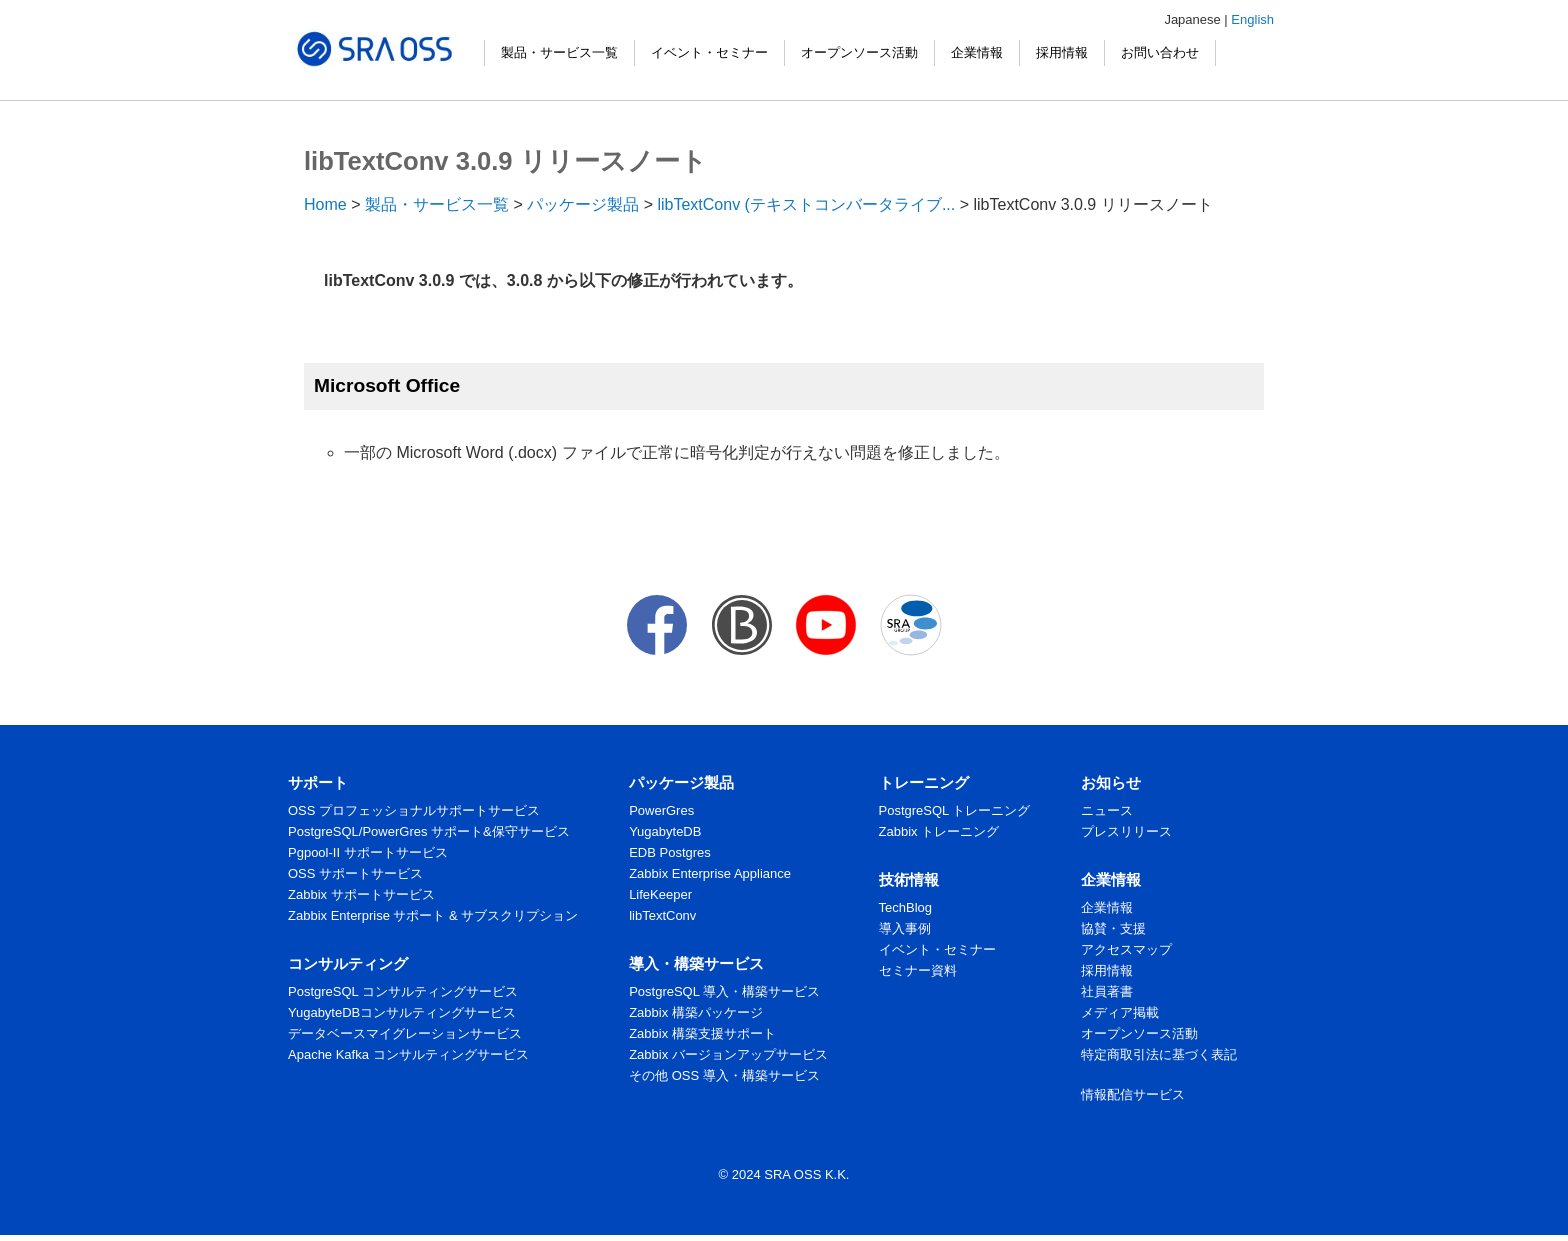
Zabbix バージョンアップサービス (728, 1054)
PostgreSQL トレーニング (955, 810)
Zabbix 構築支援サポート (702, 1033)
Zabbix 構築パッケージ (696, 1012)
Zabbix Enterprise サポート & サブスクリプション (433, 915)
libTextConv (662, 915)
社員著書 (1107, 991)
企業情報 (977, 52)
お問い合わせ (1160, 52)
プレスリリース (1126, 831)
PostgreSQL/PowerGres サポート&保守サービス (429, 831)
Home (325, 204)
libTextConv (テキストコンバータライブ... (806, 204)
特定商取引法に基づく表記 (1159, 1054)
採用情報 (1062, 52)
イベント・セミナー (709, 52)
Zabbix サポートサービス (361, 894)
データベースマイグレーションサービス (405, 1033)
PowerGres (661, 810)
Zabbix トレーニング (939, 831)
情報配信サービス (1133, 1094)
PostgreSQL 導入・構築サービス (724, 991)
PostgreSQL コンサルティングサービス (403, 991)
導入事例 (905, 928)
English (1252, 19)
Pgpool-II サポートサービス (368, 852)
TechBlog (905, 907)
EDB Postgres (670, 852)
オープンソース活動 (859, 52)
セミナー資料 (918, 970)
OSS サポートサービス (355, 873)
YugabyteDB (665, 831)
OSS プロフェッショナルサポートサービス (414, 810)
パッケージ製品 (583, 204)
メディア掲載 (1120, 1012)
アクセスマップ (1126, 949)
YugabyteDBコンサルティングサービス (402, 1012)
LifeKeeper (660, 894)
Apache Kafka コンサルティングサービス (408, 1054)
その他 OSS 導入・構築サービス (724, 1075)
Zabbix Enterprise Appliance (710, 873)
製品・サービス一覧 (559, 52)
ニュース (1107, 810)
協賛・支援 (1113, 928)
